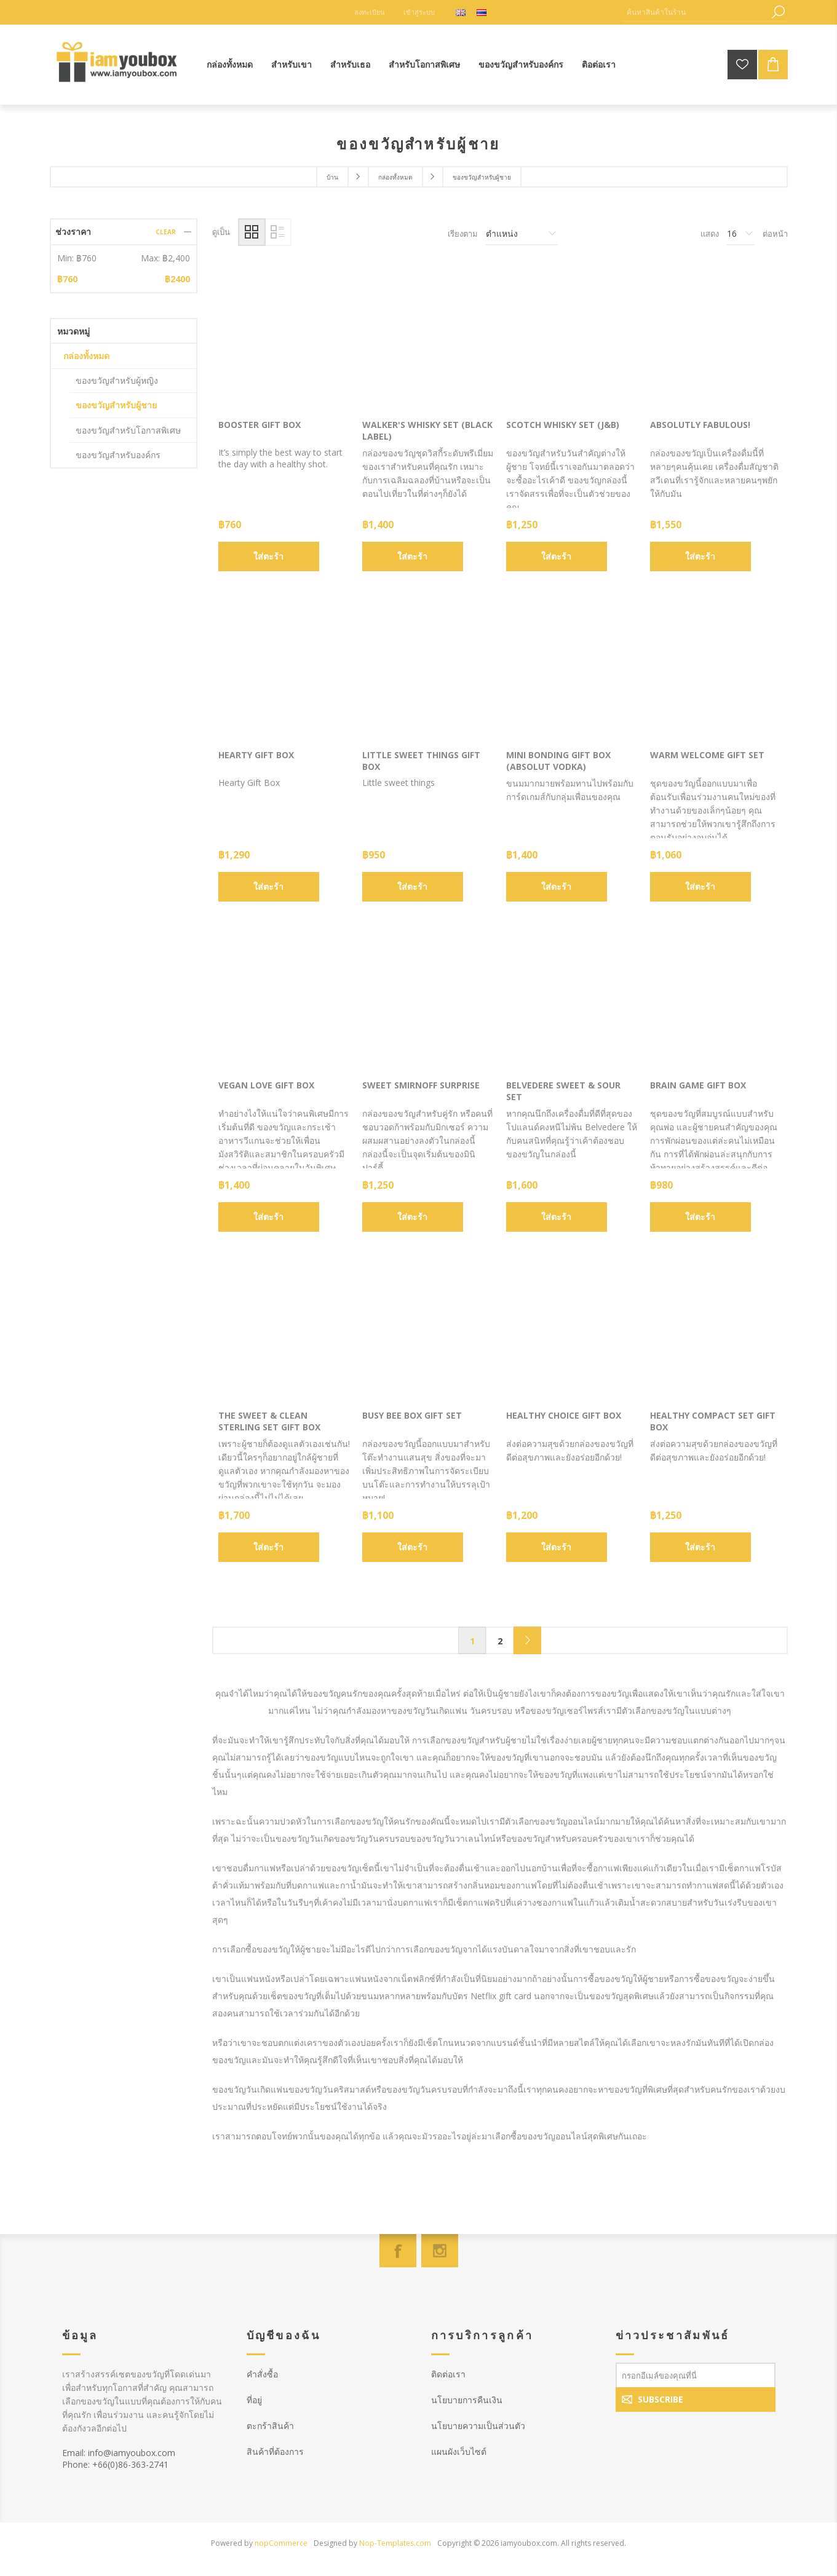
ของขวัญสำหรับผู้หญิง (117, 380)
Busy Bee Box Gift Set (412, 1415)
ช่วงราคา (73, 231)
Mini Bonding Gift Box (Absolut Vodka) (558, 760)
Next (527, 1640)
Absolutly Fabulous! (700, 424)
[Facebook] (397, 2250)
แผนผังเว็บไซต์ (458, 2451)
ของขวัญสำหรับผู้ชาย (116, 405)
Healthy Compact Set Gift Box (713, 1421)
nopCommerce (281, 2543)
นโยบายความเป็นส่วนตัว (478, 2425)
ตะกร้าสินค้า (270, 2425)
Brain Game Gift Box (698, 1085)
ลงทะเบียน (369, 12)
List (278, 232)
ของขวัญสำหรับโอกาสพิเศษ (128, 430)
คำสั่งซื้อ (262, 2374)
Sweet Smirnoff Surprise (421, 1085)
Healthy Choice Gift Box (563, 1415)
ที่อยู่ (254, 2400)
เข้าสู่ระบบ (419, 12)
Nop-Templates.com (395, 2543)
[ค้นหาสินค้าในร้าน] (695, 12)
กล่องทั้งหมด (86, 356)
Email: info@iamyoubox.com (118, 2453)
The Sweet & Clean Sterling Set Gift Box (269, 1421)
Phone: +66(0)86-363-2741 (115, 2464)
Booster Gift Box (259, 424)
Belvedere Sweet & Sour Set (563, 1091)
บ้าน (332, 177)
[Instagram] (439, 2250)
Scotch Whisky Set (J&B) (562, 424)
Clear (166, 232)
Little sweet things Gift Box (421, 760)
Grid (252, 232)
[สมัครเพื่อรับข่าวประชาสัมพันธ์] (696, 2375)
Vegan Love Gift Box (266, 1085)
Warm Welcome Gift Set (707, 755)
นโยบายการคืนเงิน (466, 2400)
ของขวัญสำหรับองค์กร (118, 455)
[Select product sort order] (522, 234)
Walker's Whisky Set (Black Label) (427, 430)
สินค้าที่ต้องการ (275, 2451)
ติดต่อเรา (448, 2374)
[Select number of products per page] (741, 234)
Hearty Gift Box (256, 755)
